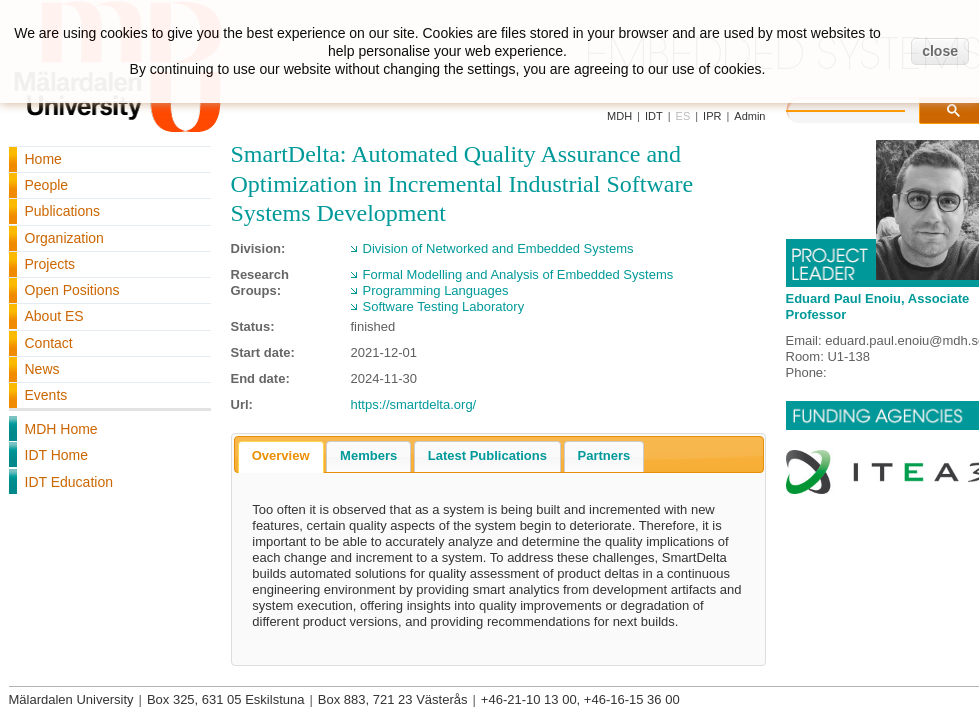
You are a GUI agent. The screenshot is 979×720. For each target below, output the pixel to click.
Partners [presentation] (604, 455)
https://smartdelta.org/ (414, 404)
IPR (712, 116)
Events (46, 395)
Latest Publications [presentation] (487, 455)
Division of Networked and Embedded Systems (498, 248)
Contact (49, 343)
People (47, 185)
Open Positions (72, 290)
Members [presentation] (368, 455)
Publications (63, 211)
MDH (619, 116)
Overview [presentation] (281, 455)
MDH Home (61, 429)
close (940, 51)
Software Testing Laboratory (444, 306)
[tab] (281, 457)
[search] (866, 108)
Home (43, 159)
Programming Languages (436, 290)
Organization (64, 238)
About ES (54, 316)
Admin (749, 116)
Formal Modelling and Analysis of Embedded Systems (518, 274)
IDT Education (69, 482)
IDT (654, 116)
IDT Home (57, 455)
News (42, 369)
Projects (50, 264)
